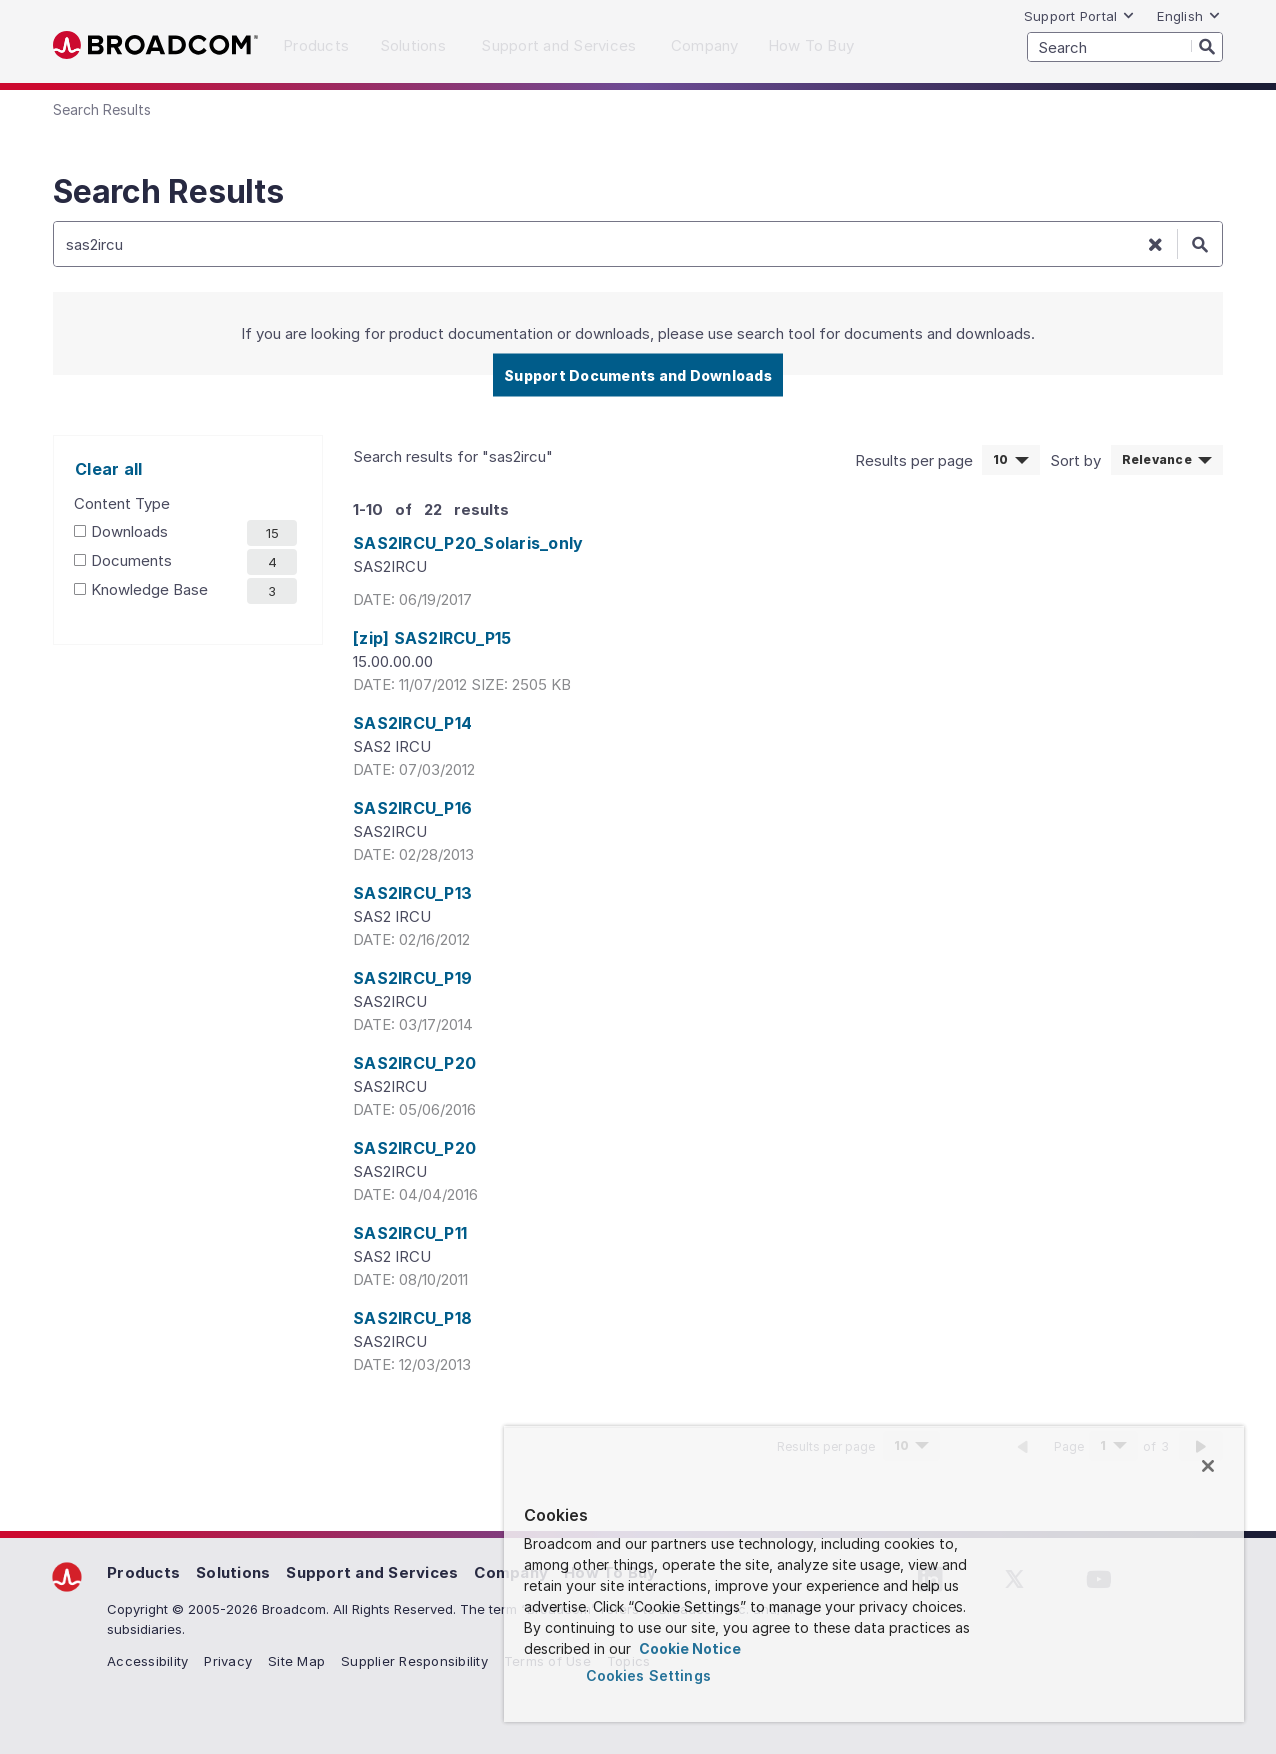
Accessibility (147, 1661)
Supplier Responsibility (414, 1661)
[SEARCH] (1125, 47)
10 (1016, 458)
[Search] (1207, 46)
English (1189, 16)
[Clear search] (1155, 244)
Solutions (233, 1572)
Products (143, 1572)
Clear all (108, 469)
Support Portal (1080, 16)
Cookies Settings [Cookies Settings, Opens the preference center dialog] (648, 1675)
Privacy (228, 1661)
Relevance (1156, 458)
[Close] (1208, 1466)
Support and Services (372, 1572)
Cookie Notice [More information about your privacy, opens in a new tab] (688, 1648)
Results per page (916, 460)
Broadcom (155, 45)
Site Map (296, 1661)
